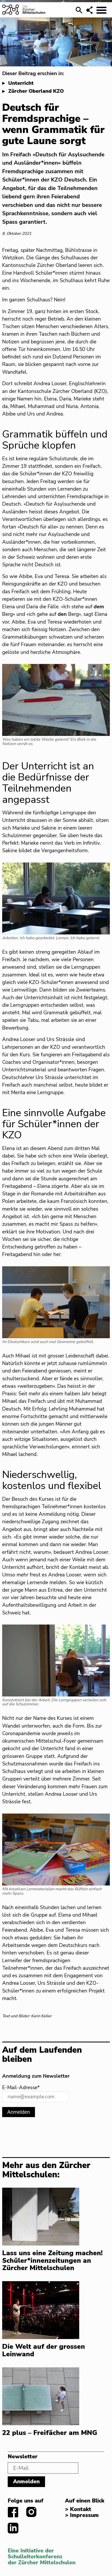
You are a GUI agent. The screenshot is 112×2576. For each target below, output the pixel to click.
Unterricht (21, 83)
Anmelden (18, 2112)
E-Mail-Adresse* (21, 2087)
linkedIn (13, 2528)
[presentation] (32, 2132)
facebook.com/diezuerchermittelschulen (13, 2512)
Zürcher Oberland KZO (36, 91)
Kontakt (80, 2509)
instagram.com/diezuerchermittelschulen (31, 2512)
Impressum (84, 2515)
